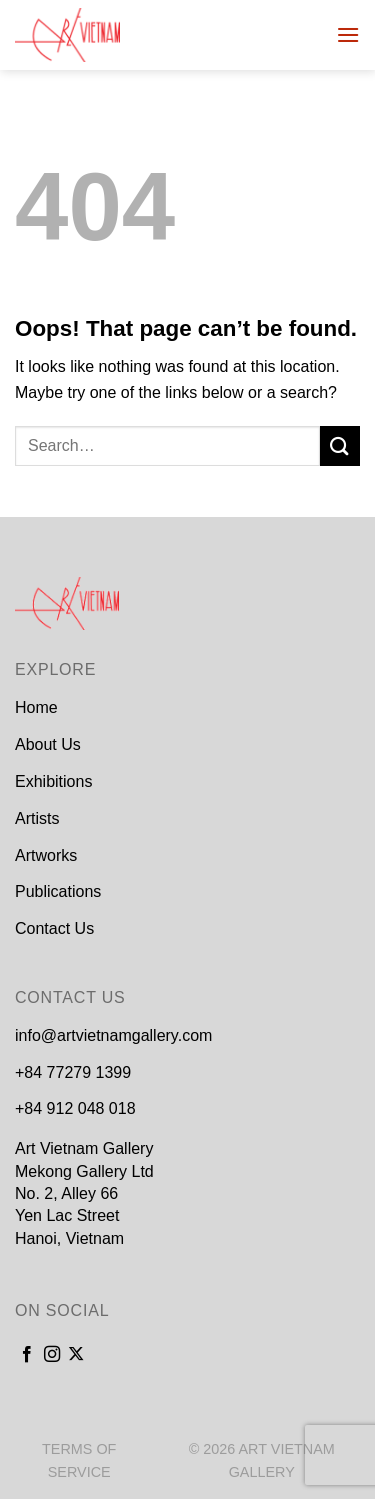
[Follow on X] (76, 1355)
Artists (37, 818)
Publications (58, 891)
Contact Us (54, 928)
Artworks (46, 855)
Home (36, 707)
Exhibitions (53, 781)
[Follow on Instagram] (52, 1355)
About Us (48, 744)
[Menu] (348, 34)
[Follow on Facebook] (27, 1355)
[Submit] (340, 445)
